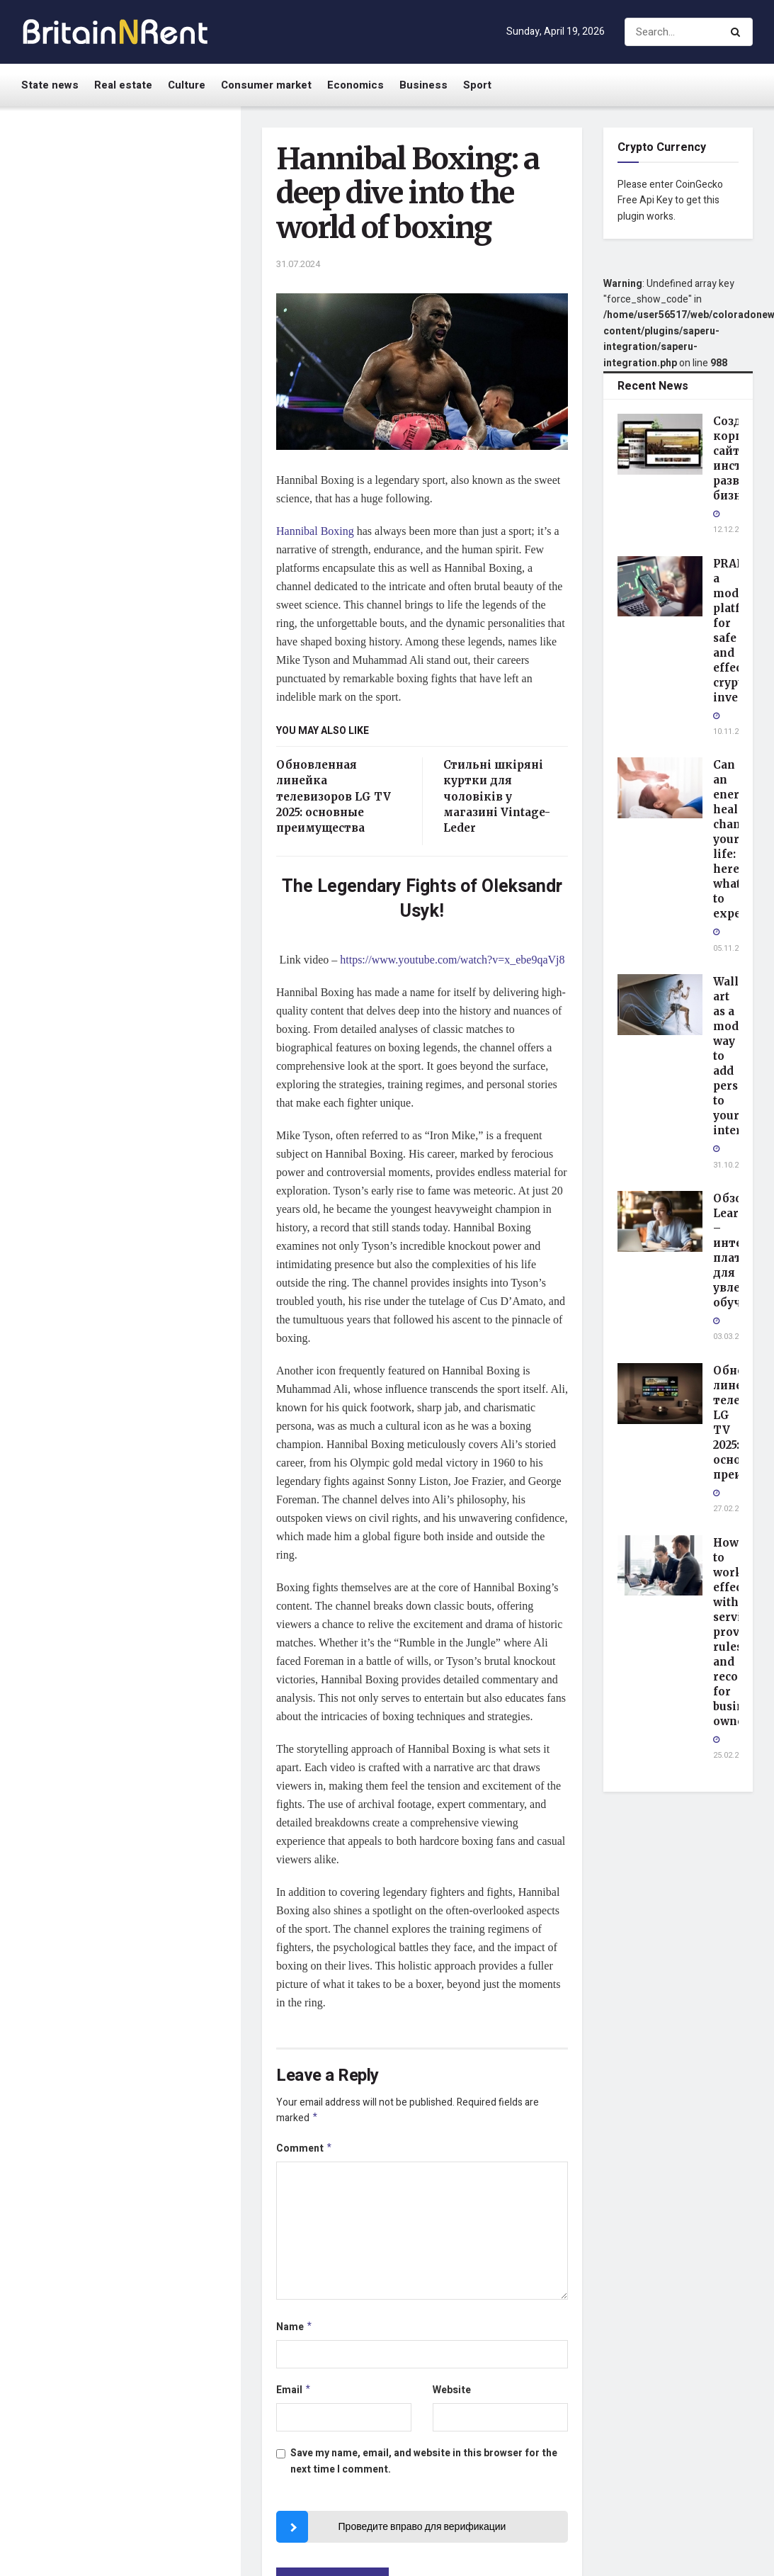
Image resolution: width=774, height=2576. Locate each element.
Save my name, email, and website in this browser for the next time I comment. (423, 2466)
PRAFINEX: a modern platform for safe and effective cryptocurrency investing (149, 268)
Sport (477, 85)
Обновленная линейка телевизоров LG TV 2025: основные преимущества (333, 796)
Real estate (123, 85)
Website (452, 2394)
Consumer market (266, 85)
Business (423, 85)
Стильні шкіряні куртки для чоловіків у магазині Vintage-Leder (496, 796)
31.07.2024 (298, 264)
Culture (186, 85)
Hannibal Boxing (315, 531)
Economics (355, 85)
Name (294, 2330)
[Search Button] (738, 32)
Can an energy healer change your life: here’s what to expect (148, 342)
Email (294, 2395)
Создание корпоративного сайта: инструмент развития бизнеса (150, 188)
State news (50, 85)
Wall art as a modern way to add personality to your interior (151, 417)
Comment (304, 2150)
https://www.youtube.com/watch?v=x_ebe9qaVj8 (452, 960)
